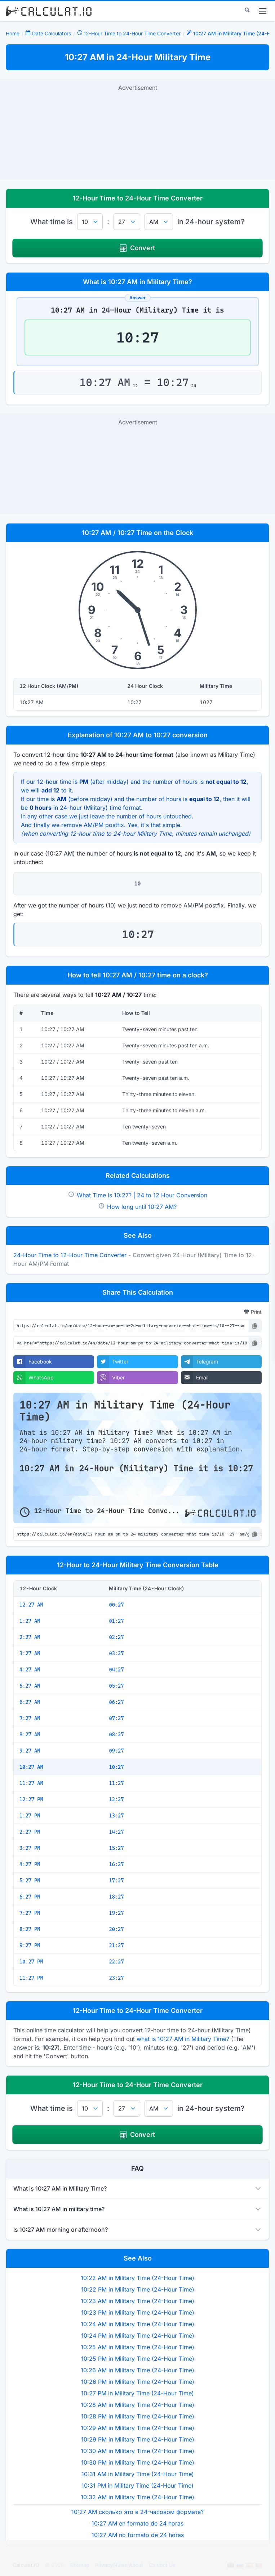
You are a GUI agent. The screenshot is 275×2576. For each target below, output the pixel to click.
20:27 (116, 1929)
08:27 (116, 1734)
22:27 (116, 1962)
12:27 (116, 1799)
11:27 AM (31, 1783)
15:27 (116, 1848)
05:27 (116, 1686)
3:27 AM (29, 1653)
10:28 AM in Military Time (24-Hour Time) (137, 2404)
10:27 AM (31, 1767)
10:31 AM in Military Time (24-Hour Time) (137, 2474)
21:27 (116, 1945)
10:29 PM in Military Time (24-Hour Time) (137, 2439)
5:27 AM (29, 1686)
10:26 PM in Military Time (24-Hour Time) (137, 2381)
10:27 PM (31, 1962)
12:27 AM (31, 1605)
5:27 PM (29, 1880)
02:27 (116, 1637)
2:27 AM (29, 1637)
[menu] (262, 11)
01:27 (116, 1621)
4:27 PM (29, 1864)
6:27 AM (29, 1702)
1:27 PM (29, 1816)
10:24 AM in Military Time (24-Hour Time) (137, 2324)
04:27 (116, 1670)
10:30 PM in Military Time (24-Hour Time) (137, 2462)
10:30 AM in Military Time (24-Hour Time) (137, 2451)
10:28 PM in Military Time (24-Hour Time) (137, 2416)
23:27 (116, 1978)
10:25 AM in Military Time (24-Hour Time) (137, 2347)
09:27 (116, 1751)
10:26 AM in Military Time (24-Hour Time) (137, 2370)
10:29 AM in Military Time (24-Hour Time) (137, 2427)
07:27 (116, 1718)
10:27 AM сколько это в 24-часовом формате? (137, 2511)
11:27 (116, 1783)
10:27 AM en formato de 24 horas (137, 2523)
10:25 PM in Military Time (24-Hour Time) (137, 2358)
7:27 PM (29, 1913)
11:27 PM (31, 1978)
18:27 (116, 1897)
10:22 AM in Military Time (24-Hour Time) (137, 2277)
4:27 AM (29, 1670)
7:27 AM (29, 1718)
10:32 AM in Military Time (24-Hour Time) (137, 2497)
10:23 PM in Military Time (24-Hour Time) (137, 2312)
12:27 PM (31, 1799)
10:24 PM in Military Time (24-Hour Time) (137, 2335)
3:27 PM (29, 1848)
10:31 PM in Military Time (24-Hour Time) (137, 2485)
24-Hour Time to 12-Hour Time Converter (70, 1255)
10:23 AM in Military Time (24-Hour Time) (137, 2301)
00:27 (116, 1605)
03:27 (116, 1653)
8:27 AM (29, 1734)
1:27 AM (29, 1621)
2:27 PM (29, 1832)
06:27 (116, 1702)
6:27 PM (29, 1897)
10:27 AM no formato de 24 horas (138, 2535)
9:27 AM (29, 1751)
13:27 (116, 1816)
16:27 (116, 1864)
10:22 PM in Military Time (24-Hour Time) (137, 2289)
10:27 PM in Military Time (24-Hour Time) (137, 2393)
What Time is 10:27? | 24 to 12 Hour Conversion (142, 1195)
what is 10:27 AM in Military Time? (183, 2038)
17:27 (116, 1880)
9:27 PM (29, 1945)
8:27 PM (29, 1929)
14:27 (116, 1832)
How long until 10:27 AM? (142, 1206)
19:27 (116, 1913)
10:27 (116, 1767)
